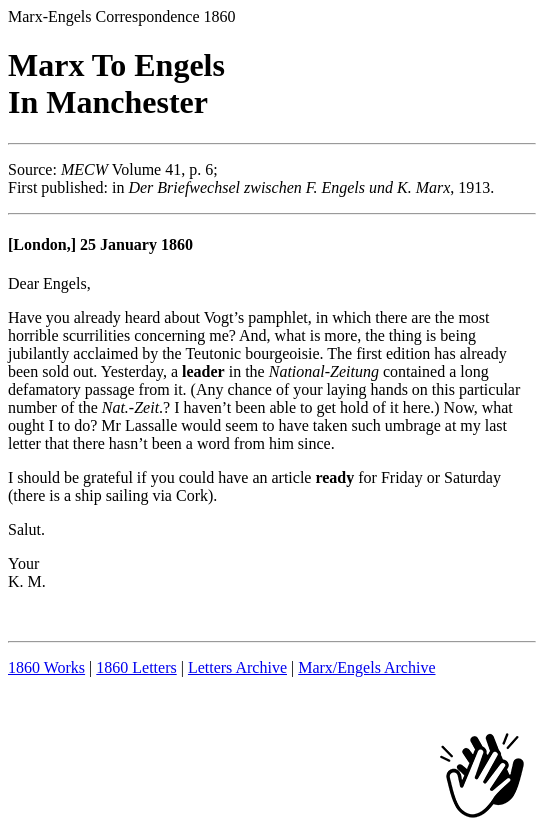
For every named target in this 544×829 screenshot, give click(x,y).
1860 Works (46, 667)
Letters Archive (237, 667)
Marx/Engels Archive (366, 667)
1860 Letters (136, 667)
